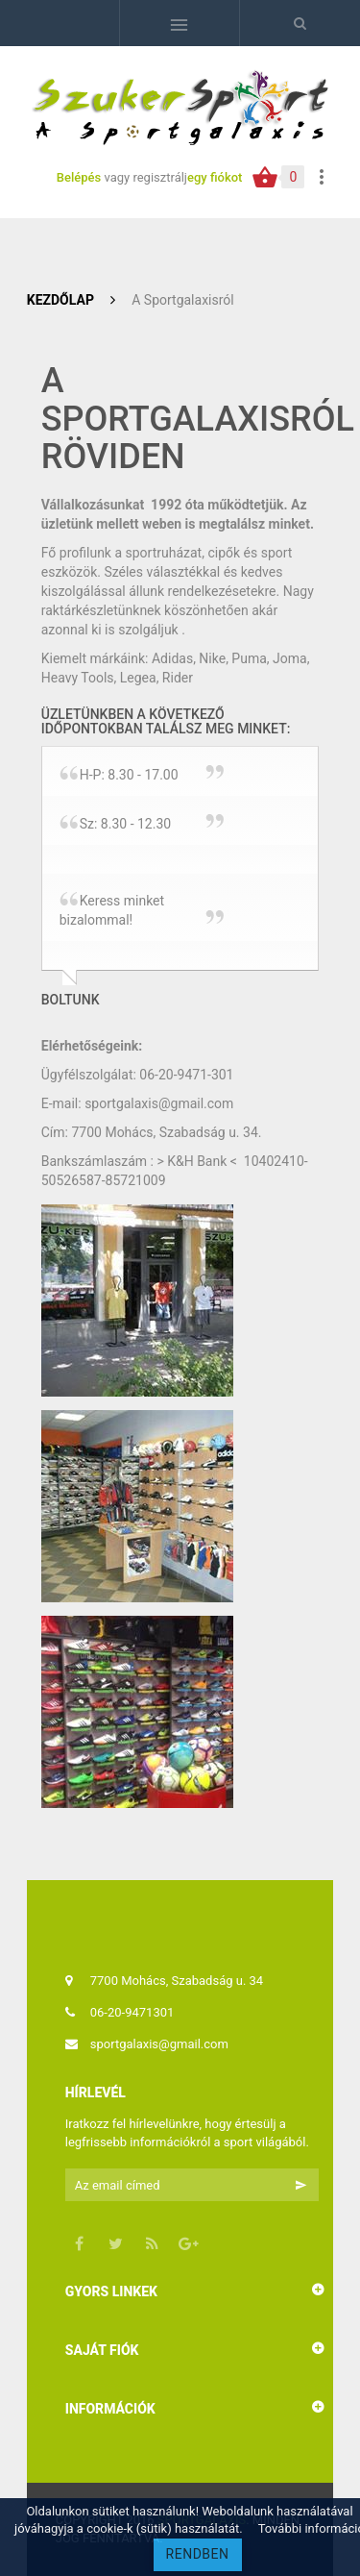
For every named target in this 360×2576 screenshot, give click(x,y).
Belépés (81, 177)
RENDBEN (197, 2554)
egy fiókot (214, 177)
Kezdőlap (60, 300)
